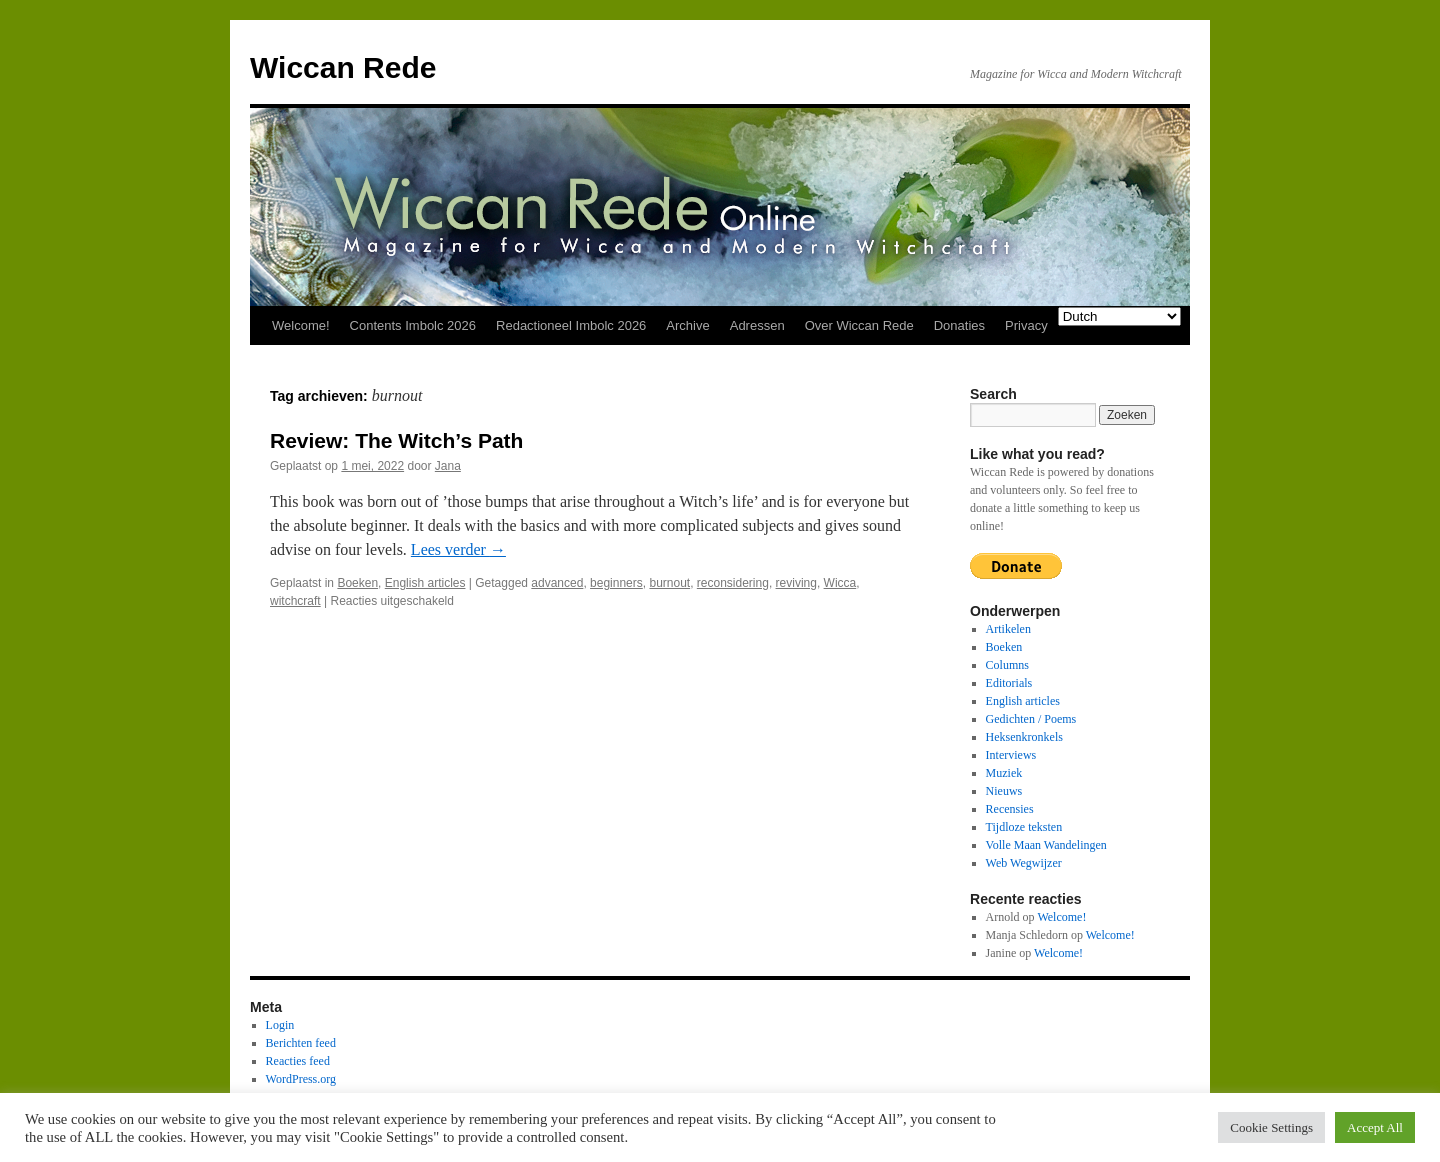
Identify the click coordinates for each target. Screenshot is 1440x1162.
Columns (1007, 665)
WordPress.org (301, 1079)
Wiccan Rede (343, 67)
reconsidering (733, 583)
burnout (669, 583)
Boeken (357, 583)
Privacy (1026, 325)
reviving (796, 583)
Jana (448, 466)
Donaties (959, 325)
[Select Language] (1119, 316)
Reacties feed (298, 1061)
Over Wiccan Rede (859, 325)
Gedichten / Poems (1031, 719)
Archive (687, 325)
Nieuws (1004, 791)
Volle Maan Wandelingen (1046, 845)
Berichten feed (301, 1043)
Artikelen (1008, 629)
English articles (425, 583)
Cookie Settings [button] (1271, 1127)
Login (280, 1025)
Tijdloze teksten (1024, 827)
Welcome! (301, 325)
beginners (616, 583)
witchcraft (295, 601)
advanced (557, 583)
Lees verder (458, 549)
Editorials (1009, 683)
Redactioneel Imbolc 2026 (571, 325)
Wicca (840, 583)
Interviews (1011, 755)
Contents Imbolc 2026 (413, 325)
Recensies (1010, 809)
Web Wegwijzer (1024, 863)
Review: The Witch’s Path (396, 440)
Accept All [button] (1375, 1127)
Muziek (1004, 773)
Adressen (757, 325)
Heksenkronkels (1024, 737)
